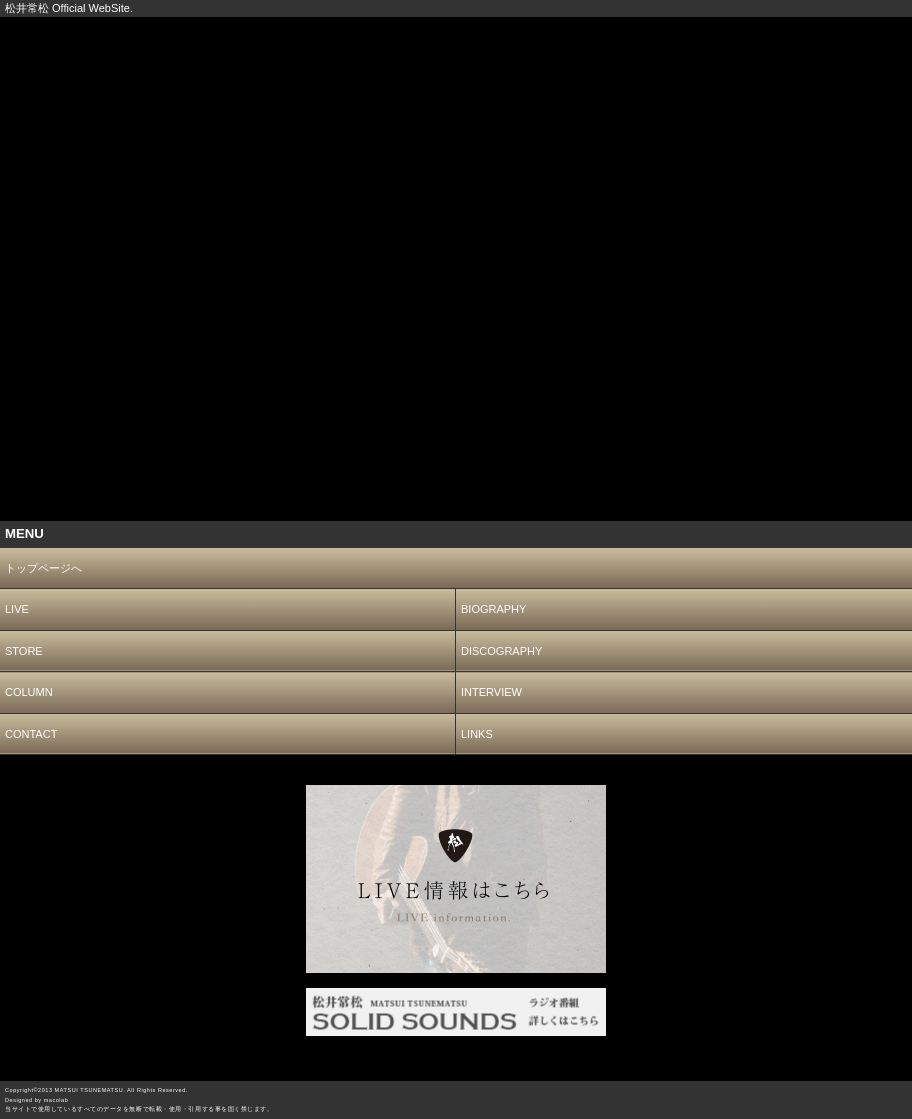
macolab (56, 1100)
